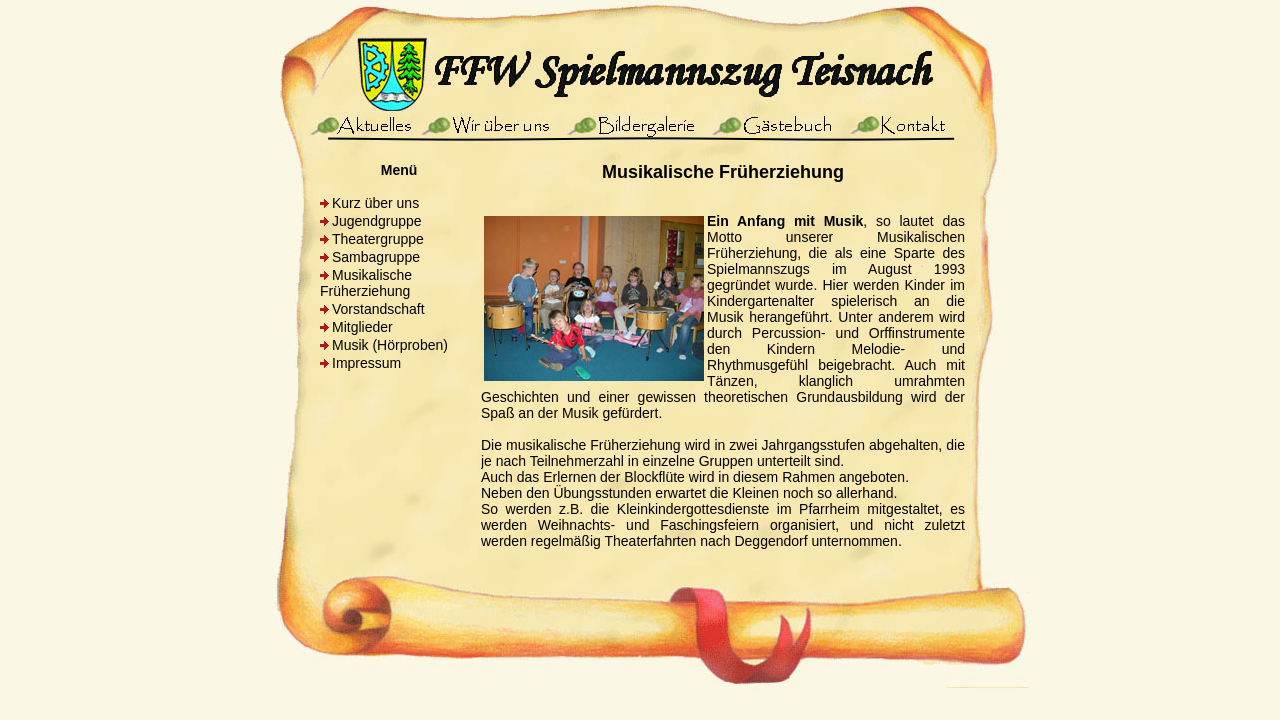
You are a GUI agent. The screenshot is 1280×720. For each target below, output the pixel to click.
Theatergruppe (378, 239)
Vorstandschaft (378, 309)
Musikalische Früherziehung (366, 283)
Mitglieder (362, 327)
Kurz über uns (375, 203)
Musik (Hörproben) (390, 345)
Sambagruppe (376, 257)
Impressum (366, 363)
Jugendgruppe (377, 221)
